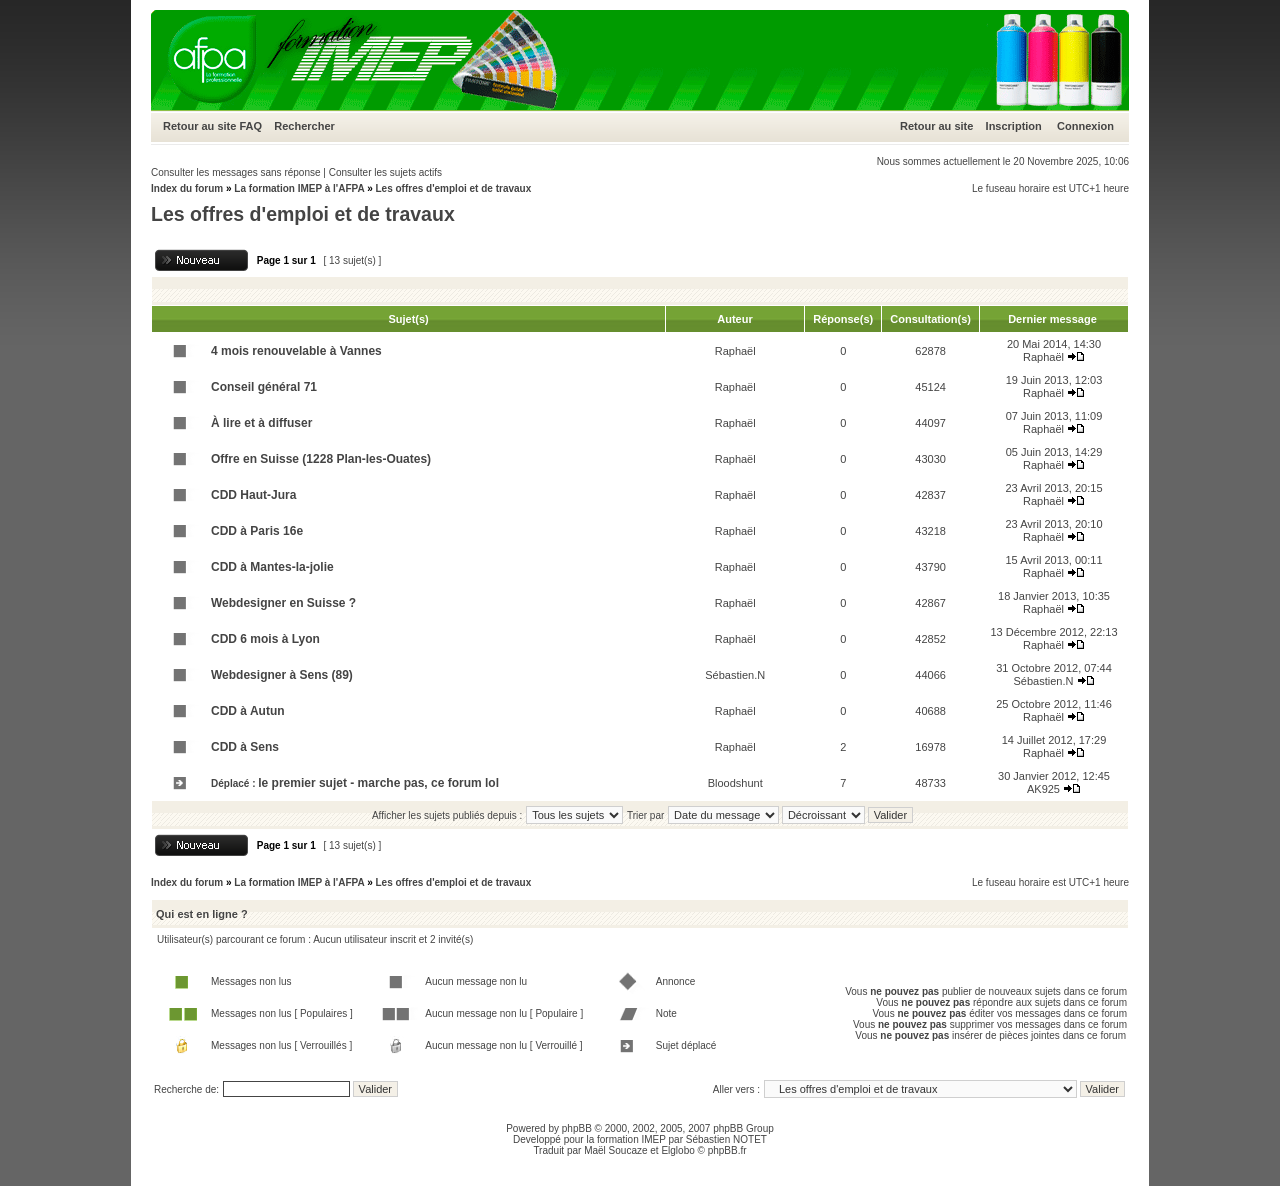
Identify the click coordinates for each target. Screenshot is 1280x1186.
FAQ (250, 126)
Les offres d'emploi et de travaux (453, 188)
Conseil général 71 (264, 387)
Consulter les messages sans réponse (236, 172)
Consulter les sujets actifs (385, 172)
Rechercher (304, 126)
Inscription (1014, 126)
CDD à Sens (245, 747)
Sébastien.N (735, 675)
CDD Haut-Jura (253, 495)
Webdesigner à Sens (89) (282, 675)
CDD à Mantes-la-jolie (272, 567)
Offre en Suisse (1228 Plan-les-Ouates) (321, 459)
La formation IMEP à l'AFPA (299, 188)
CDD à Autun (248, 711)
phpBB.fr (727, 1150)
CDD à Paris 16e (257, 531)
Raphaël (735, 351)
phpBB (577, 1128)
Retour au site (199, 126)
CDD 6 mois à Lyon (265, 639)
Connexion (1085, 126)
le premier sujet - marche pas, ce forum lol (378, 783)
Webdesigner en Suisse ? (283, 603)
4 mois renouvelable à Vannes (296, 351)
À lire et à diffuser (261, 423)
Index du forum (187, 188)
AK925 (1043, 789)
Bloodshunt (735, 783)
